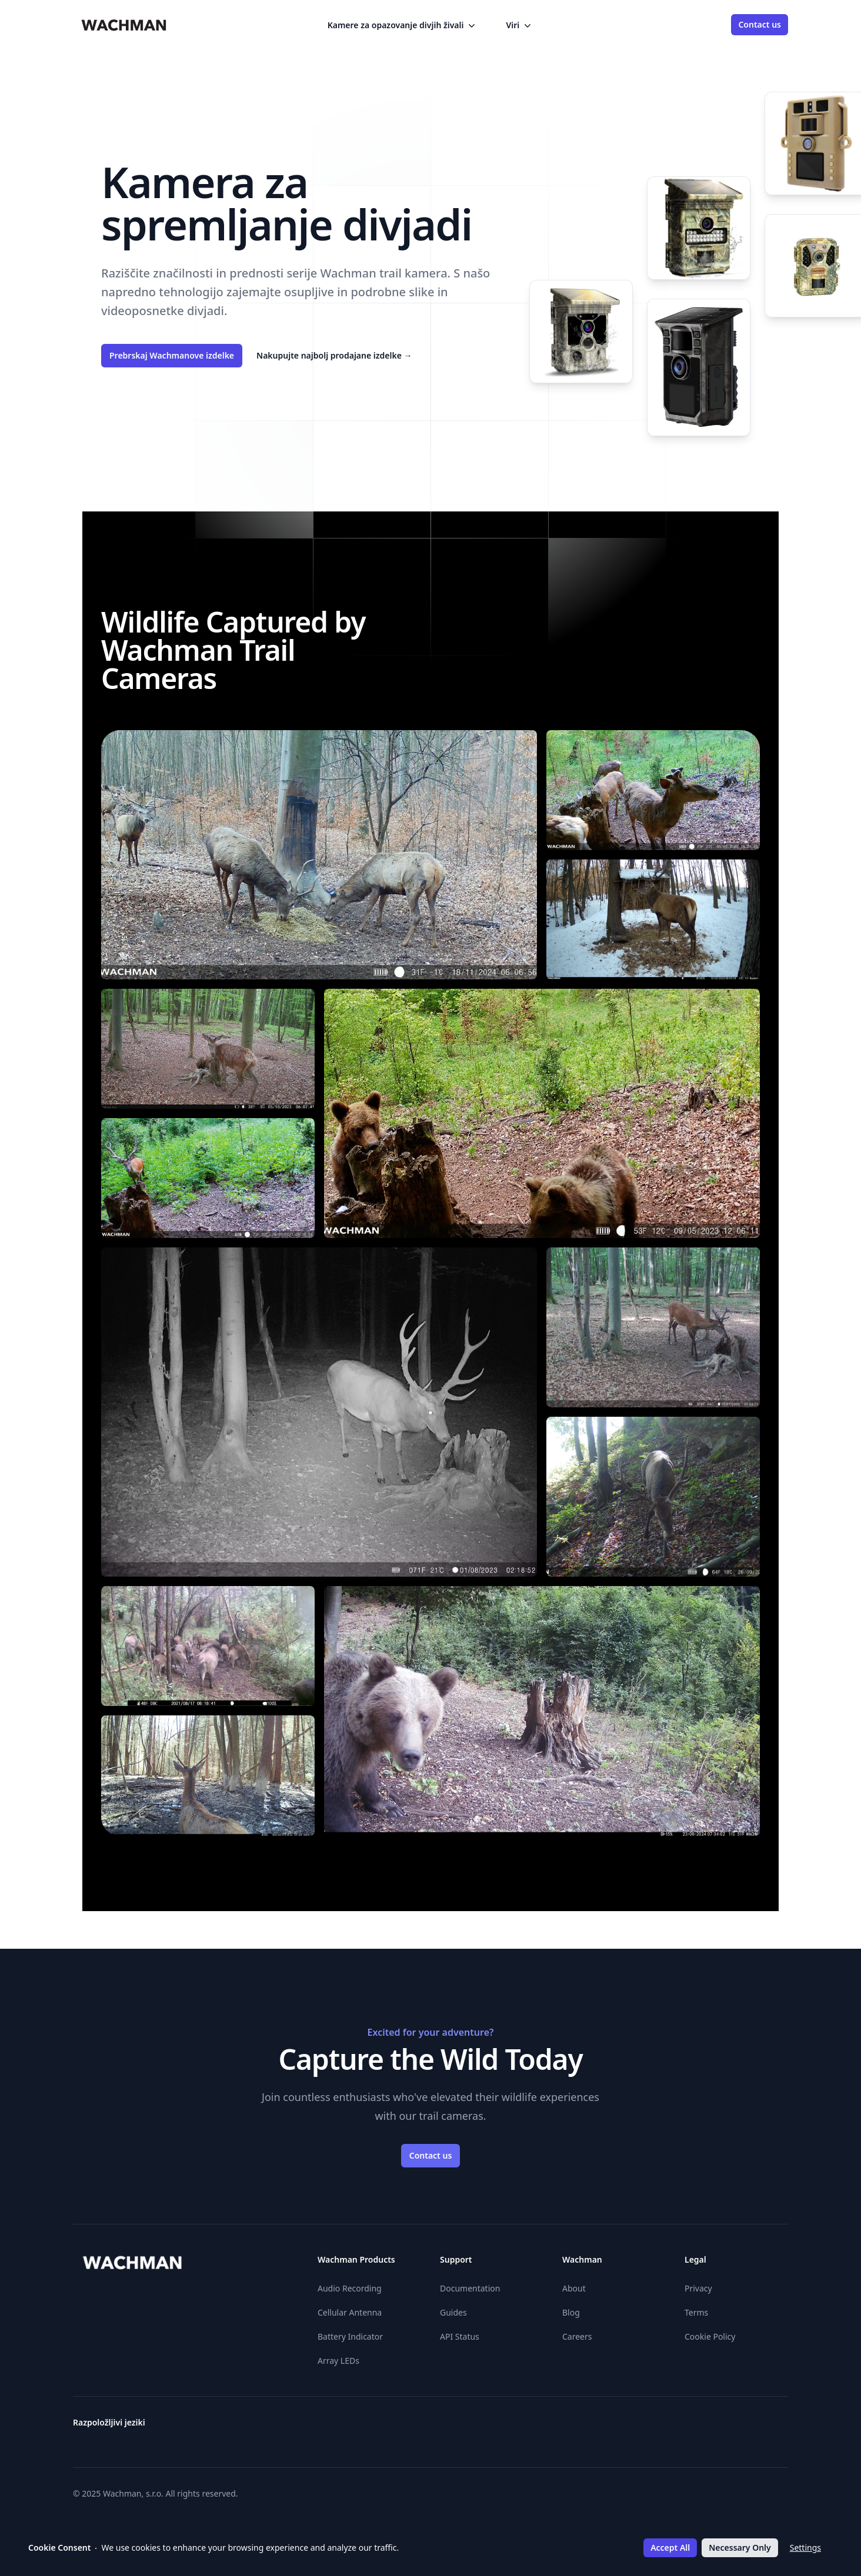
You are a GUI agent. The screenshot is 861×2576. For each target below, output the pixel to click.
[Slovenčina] (760, 2427)
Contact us (759, 24)
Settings (805, 2547)
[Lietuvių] (633, 2427)
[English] (485, 2427)
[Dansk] (421, 2427)
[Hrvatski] (569, 2427)
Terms (696, 2312)
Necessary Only (739, 2547)
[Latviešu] (654, 2427)
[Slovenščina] (781, 2427)
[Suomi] (548, 2427)
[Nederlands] (675, 2427)
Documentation (470, 2288)
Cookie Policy (710, 2336)
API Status (459, 2336)
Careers (577, 2336)
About (574, 2288)
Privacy (698, 2288)
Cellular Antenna (350, 2312)
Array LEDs (338, 2360)
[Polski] (696, 2427)
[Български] (379, 2427)
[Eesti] (527, 2427)
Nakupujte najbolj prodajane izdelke (334, 355)
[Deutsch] (442, 2427)
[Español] (506, 2427)
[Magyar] (590, 2427)
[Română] (717, 2427)
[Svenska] (739, 2427)
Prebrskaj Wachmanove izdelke (171, 355)
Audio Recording (350, 2288)
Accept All (670, 2547)
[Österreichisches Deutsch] (358, 2427)
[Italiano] (612, 2427)
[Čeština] (400, 2427)
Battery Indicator (350, 2336)
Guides (453, 2312)
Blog (571, 2312)
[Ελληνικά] (463, 2427)
